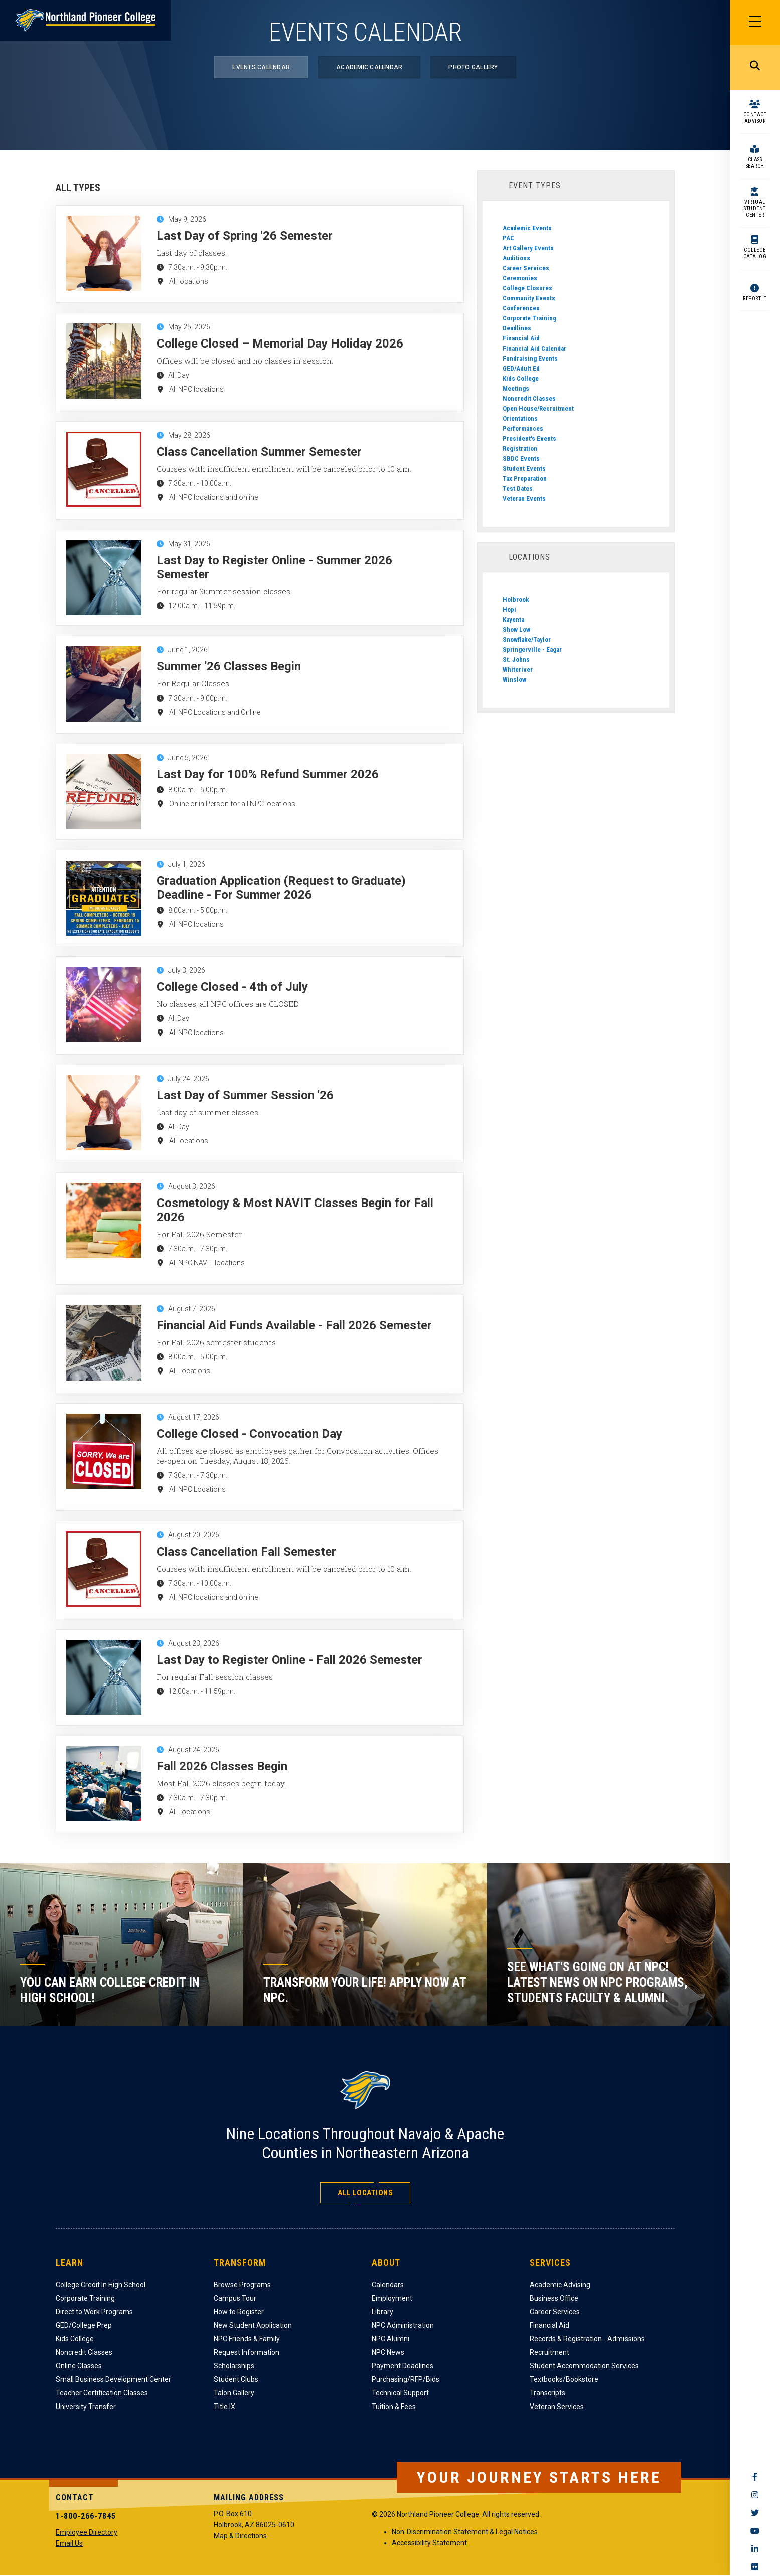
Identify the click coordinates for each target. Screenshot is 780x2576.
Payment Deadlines (402, 2366)
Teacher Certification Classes (102, 2393)
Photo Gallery (473, 67)
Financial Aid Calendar (534, 348)
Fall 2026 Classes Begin (222, 1766)
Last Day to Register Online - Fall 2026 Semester (289, 1660)
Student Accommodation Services (584, 2366)
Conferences (521, 308)
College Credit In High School (100, 2285)
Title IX (224, 2406)
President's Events (529, 438)
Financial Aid (521, 338)
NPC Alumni (390, 2339)
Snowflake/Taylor (527, 639)
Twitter (755, 2513)
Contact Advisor (755, 117)
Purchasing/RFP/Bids (405, 2379)
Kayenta (513, 619)
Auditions (516, 258)
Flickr (755, 2567)
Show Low (516, 629)
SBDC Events (521, 458)
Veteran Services (557, 2406)
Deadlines (517, 328)
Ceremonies (520, 278)
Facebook (755, 2477)
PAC (508, 238)
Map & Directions (240, 2536)
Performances (523, 428)
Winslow (514, 679)
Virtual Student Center (755, 208)
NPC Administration (403, 2325)
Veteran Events (524, 498)
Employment (392, 2298)
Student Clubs (236, 2379)
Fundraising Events (530, 358)
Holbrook (516, 599)
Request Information (246, 2352)
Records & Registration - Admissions (587, 2339)
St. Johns (516, 659)
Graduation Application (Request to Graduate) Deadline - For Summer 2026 (281, 888)
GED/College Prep (84, 2325)
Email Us (69, 2543)
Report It (755, 298)
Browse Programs (242, 2285)
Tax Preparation (525, 478)
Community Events (529, 298)
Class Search (755, 162)
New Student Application (253, 2325)
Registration (520, 448)
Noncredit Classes (529, 398)
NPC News (388, 2352)
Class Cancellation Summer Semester (259, 452)
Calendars (388, 2285)
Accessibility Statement (429, 2543)
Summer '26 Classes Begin (229, 666)
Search (755, 67)
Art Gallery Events (528, 248)
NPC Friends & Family (247, 2339)
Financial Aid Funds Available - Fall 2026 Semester (294, 1325)
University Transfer (86, 2406)
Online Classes (79, 2366)
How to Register (239, 2312)
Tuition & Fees (394, 2406)
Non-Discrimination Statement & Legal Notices (465, 2532)
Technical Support (400, 2393)
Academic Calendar (369, 67)
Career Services (526, 268)
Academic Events (527, 228)
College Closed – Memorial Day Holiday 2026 (280, 343)
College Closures (527, 288)
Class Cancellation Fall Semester (246, 1551)
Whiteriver (518, 669)
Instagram (755, 2495)
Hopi (509, 609)
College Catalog (755, 253)
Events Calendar (261, 67)
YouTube (755, 2531)
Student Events (524, 468)
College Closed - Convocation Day (249, 1434)
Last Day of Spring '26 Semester (245, 236)
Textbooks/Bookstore (564, 2379)
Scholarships (234, 2366)
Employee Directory (86, 2532)
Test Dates (518, 488)
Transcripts (547, 2393)
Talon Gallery (234, 2393)
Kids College (521, 378)
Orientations (520, 418)
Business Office (554, 2298)
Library (382, 2312)
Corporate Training (529, 318)
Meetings (516, 388)
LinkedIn (755, 2549)
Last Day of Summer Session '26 (245, 1095)
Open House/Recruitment (538, 408)
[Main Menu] (755, 22)
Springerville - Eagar (532, 649)
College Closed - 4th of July (232, 987)
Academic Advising (560, 2285)
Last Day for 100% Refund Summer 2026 (268, 774)
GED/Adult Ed (521, 368)
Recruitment (549, 2352)
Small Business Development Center (113, 2379)
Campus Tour (235, 2298)
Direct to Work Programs (94, 2312)
